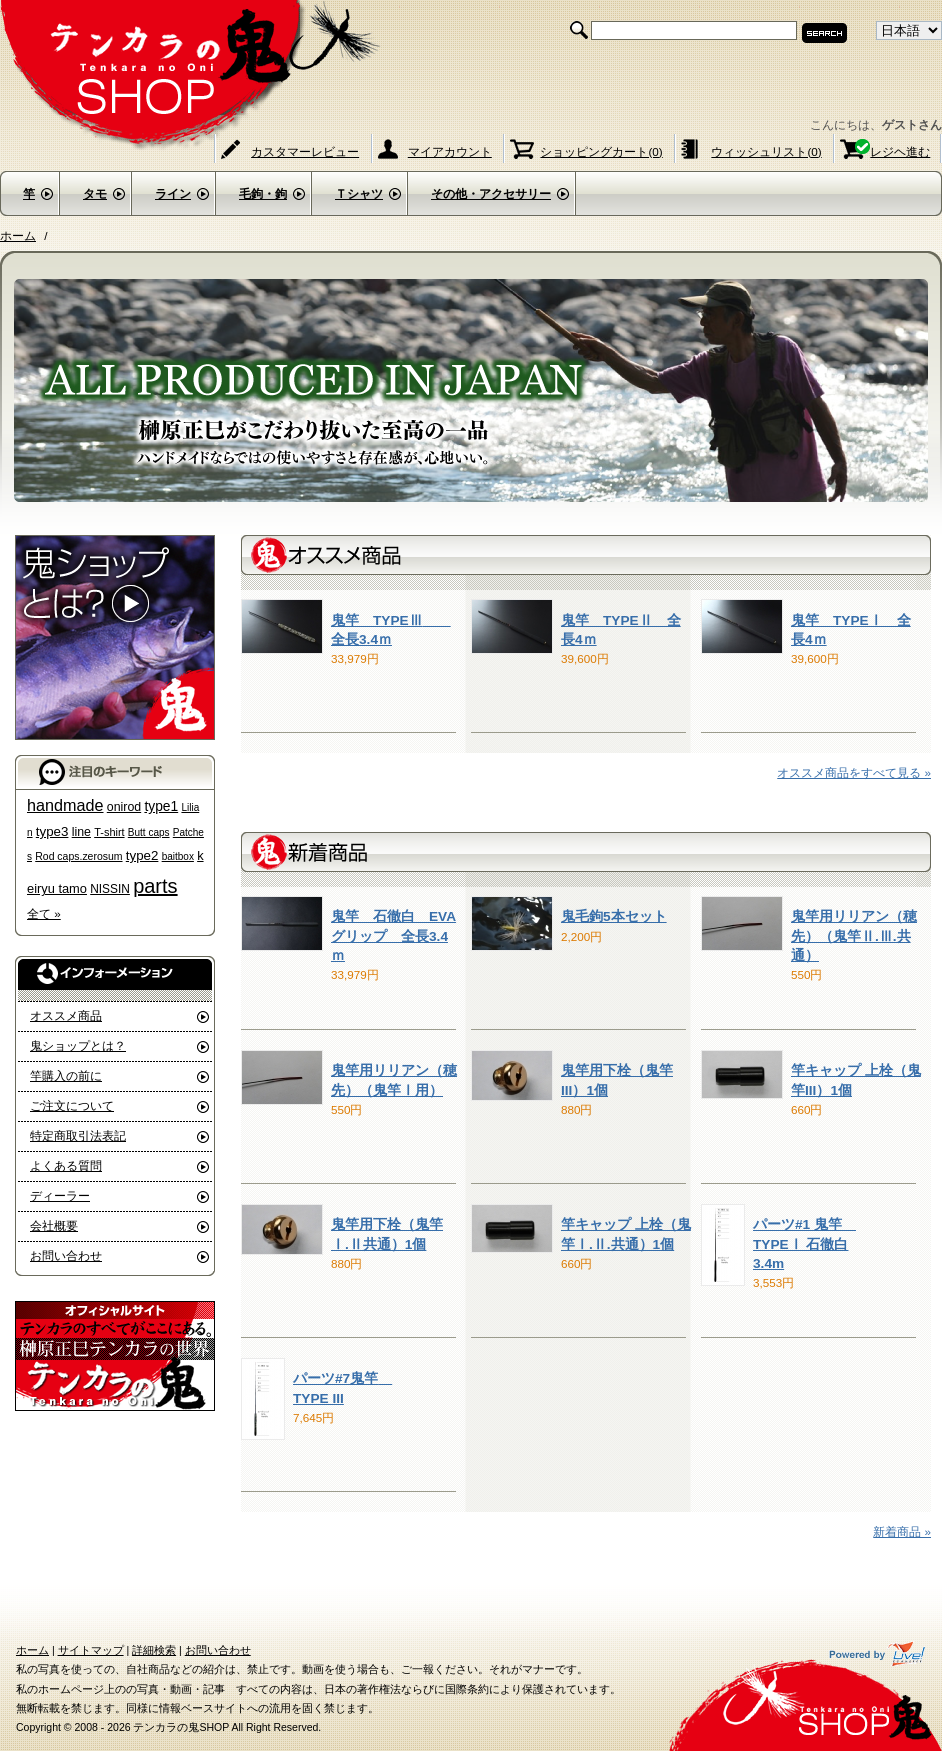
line (81, 832)
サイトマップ (91, 1650)
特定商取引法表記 (78, 1135)
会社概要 (54, 1225)
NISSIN (110, 889)
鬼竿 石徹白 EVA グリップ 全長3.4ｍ (393, 936)
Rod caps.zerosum (78, 856)
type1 (161, 806)
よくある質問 (66, 1165)
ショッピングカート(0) (601, 151)
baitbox (178, 856)
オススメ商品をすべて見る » (854, 772)
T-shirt (109, 832)
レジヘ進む (900, 151)
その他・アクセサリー (491, 194)
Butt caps (149, 832)
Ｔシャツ (359, 194)
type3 (52, 831)
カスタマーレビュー (305, 151)
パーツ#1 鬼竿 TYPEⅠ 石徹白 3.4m (804, 1244)
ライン (173, 194)
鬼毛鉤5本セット (614, 916)
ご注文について (72, 1105)
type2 (142, 855)
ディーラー (60, 1195)
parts (155, 886)
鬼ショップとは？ (78, 1045)
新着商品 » (902, 1531)
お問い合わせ (66, 1255)
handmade (65, 805)
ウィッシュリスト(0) (766, 151)
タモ (95, 194)
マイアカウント (450, 151)
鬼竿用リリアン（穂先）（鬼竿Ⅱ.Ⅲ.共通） (854, 936)
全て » (44, 913)
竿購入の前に (66, 1075)
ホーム (18, 235)
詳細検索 (154, 1650)
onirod (124, 807)
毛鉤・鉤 (263, 194)
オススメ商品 (66, 1015)
